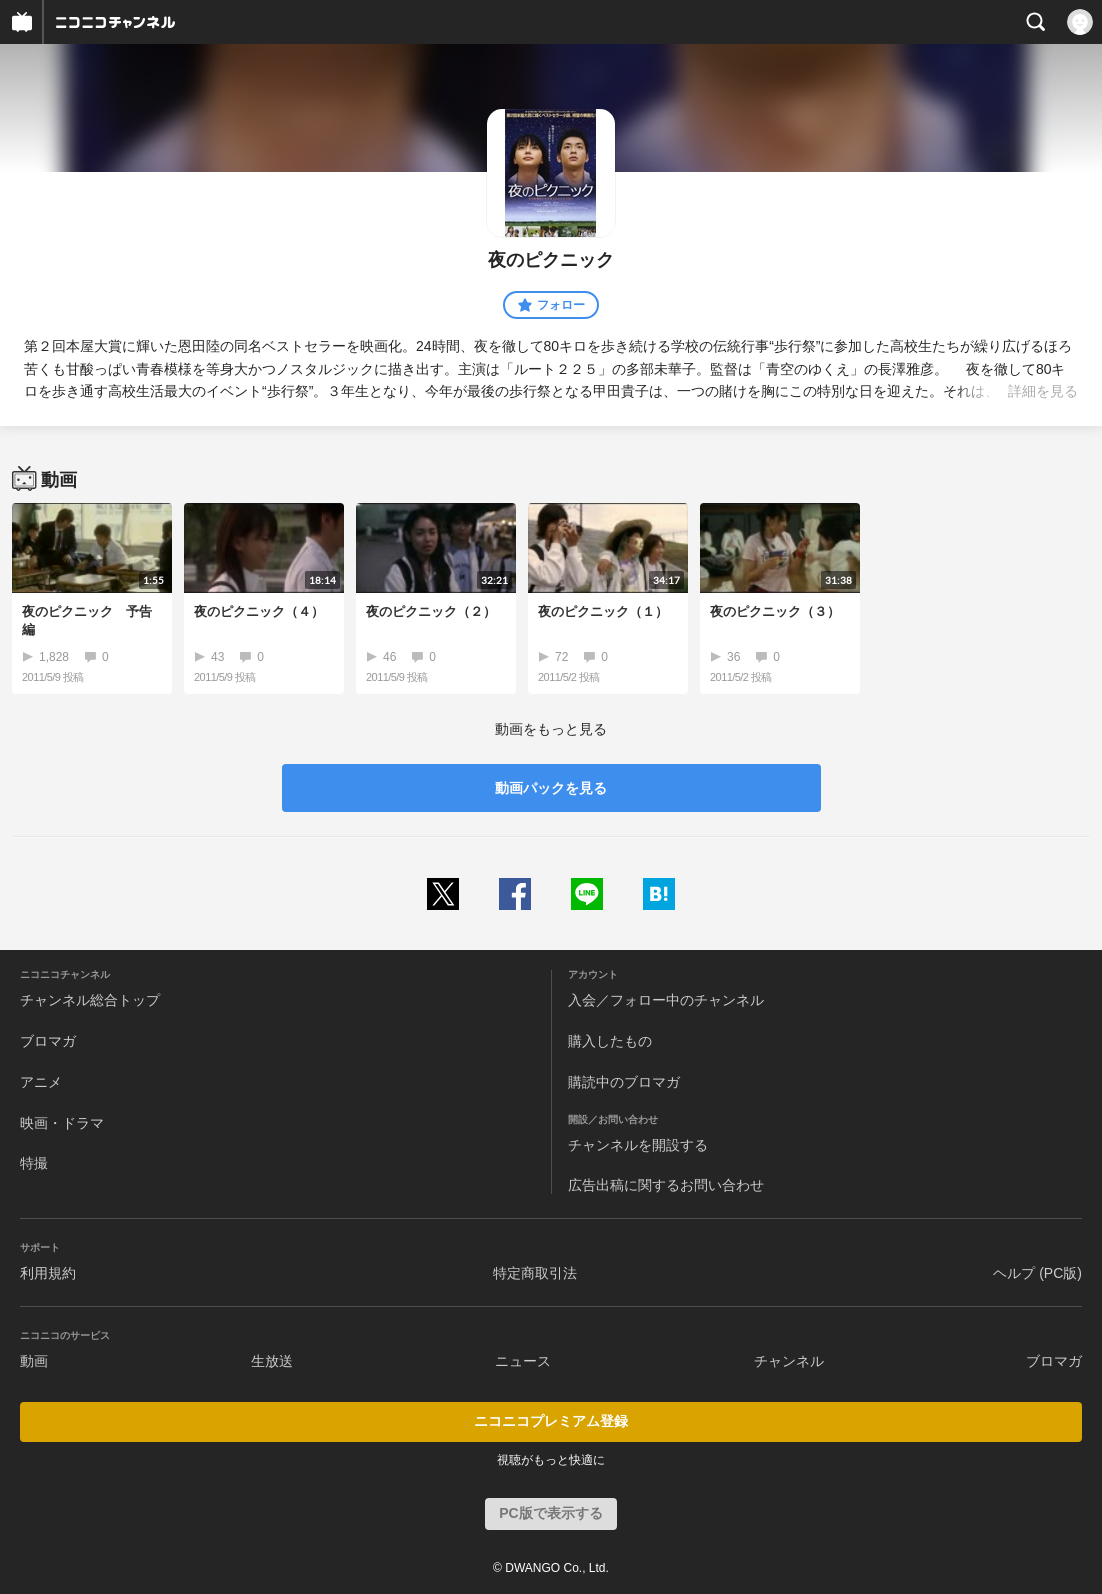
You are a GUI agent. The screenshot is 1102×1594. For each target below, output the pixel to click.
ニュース (523, 1361)
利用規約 (48, 1273)
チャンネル (789, 1361)
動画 (34, 1361)
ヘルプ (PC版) (1037, 1273)
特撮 (34, 1163)
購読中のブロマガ (624, 1082)
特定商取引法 (535, 1273)
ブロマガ (48, 1041)
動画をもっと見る (551, 729)
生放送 (272, 1361)
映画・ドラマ (62, 1123)
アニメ (41, 1082)
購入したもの (610, 1041)
